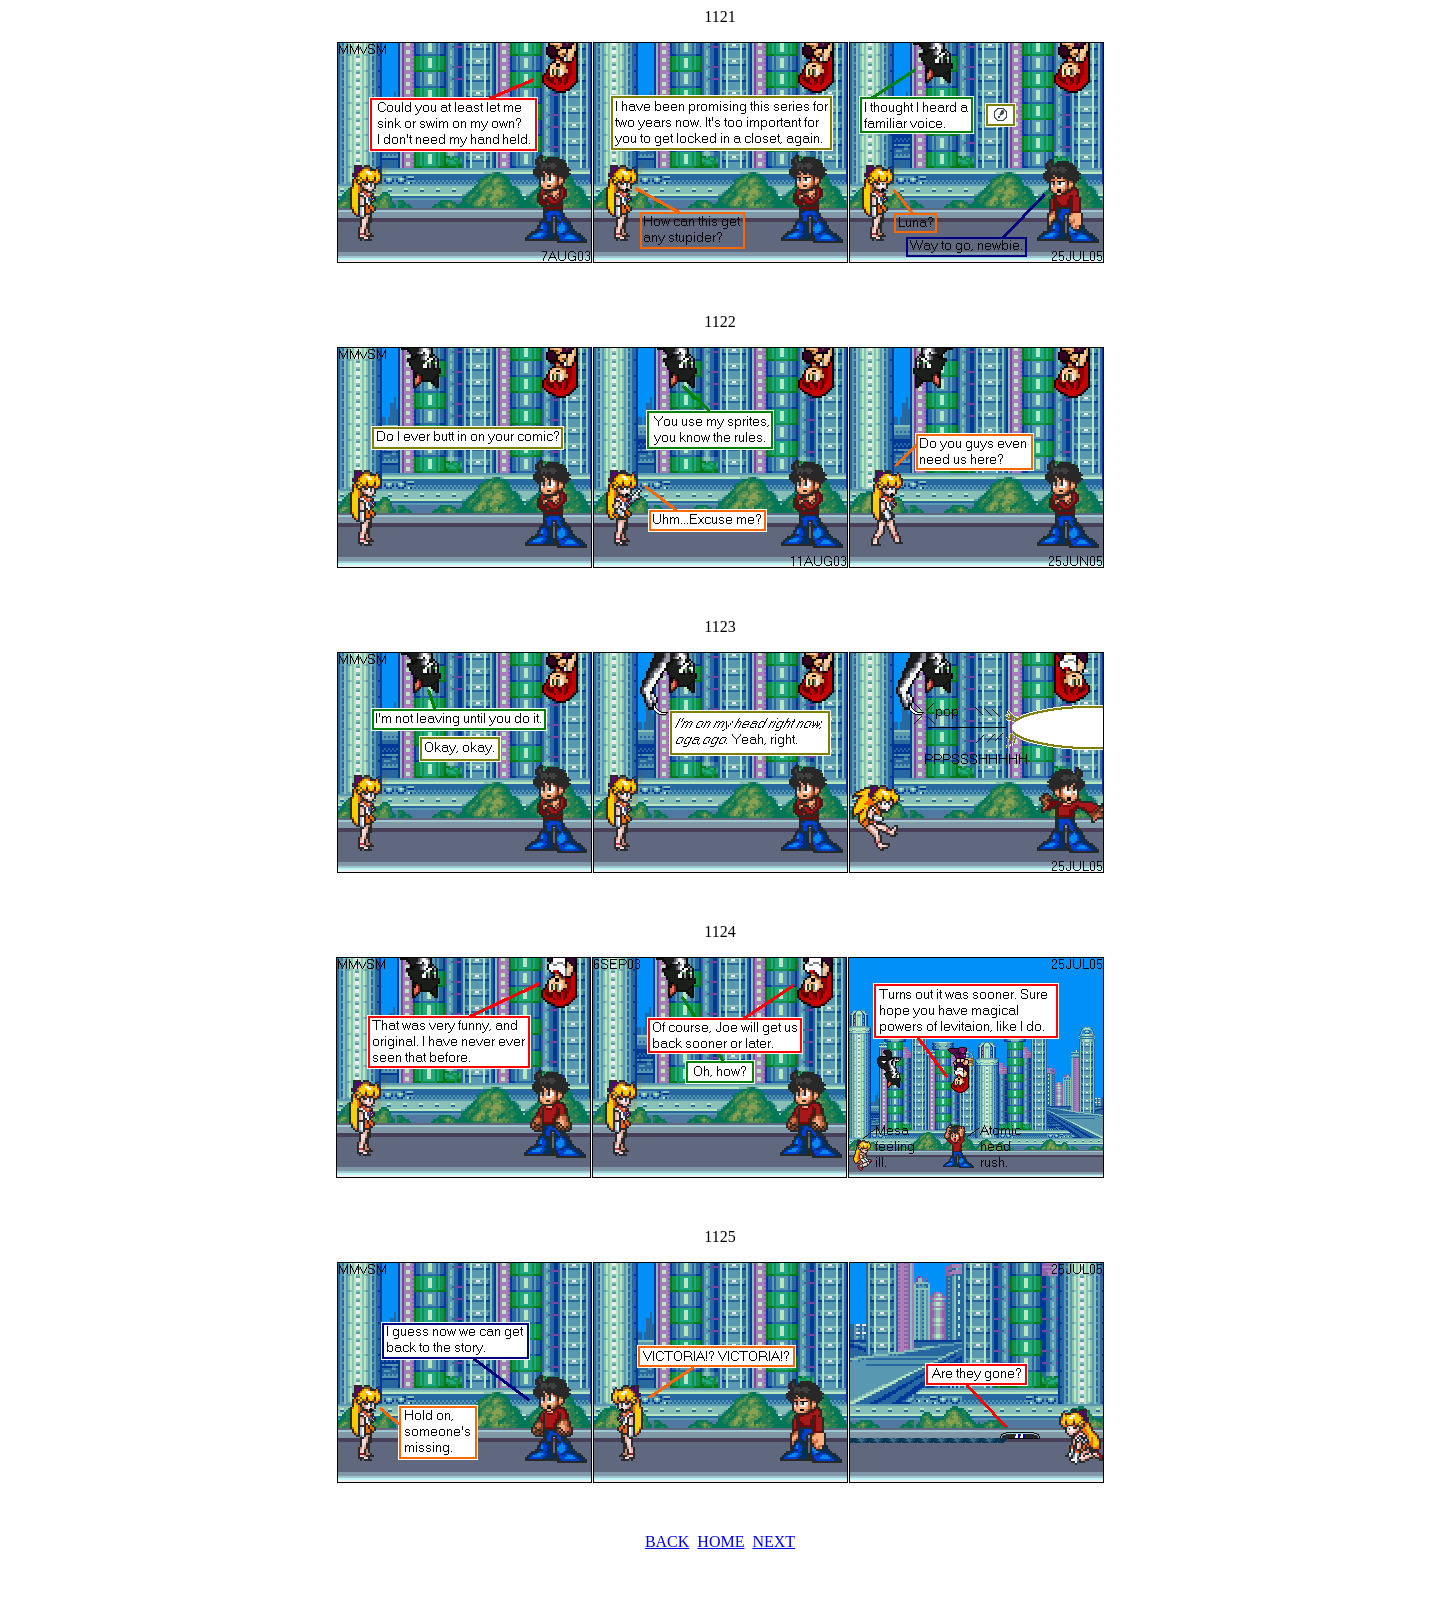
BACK (667, 1541)
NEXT (773, 1541)
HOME (720, 1541)
